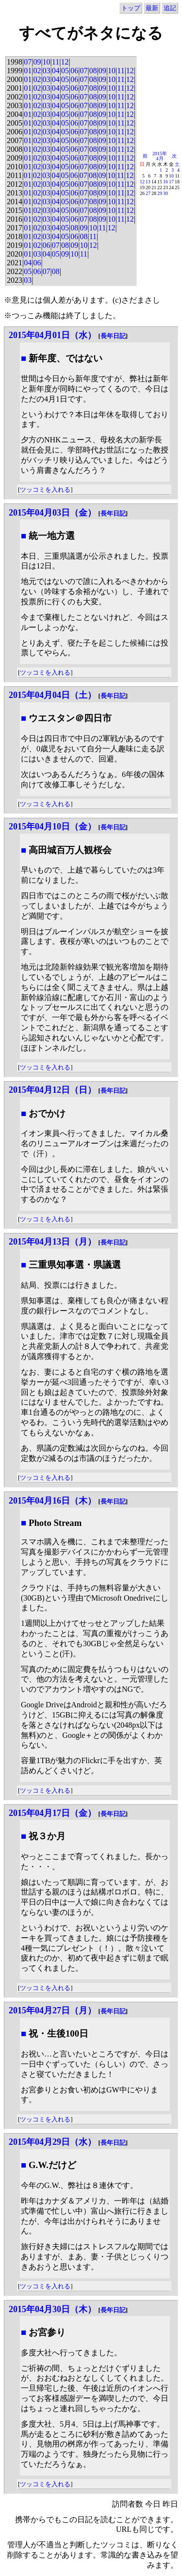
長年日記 (113, 336)
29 (159, 193)
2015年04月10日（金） (52, 826)
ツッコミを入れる (45, 489)
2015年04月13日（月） (52, 1242)
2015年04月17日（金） (52, 1813)
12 (64, 62)
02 (37, 70)
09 (37, 62)
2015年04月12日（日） (52, 1090)
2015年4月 (159, 156)
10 (46, 62)
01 (28, 70)
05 (65, 70)
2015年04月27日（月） (52, 2010)
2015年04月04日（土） (52, 695)
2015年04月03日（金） (52, 513)
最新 (152, 8)
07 (28, 62)
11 (55, 62)
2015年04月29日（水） (52, 2142)
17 (171, 181)
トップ (130, 8)
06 (74, 70)
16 (165, 181)
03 (46, 70)
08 (93, 70)
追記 (170, 8)
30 (165, 193)
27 (148, 193)
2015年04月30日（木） (52, 2309)
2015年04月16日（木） (52, 1501)
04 (56, 70)
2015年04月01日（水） (52, 335)
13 (148, 181)
